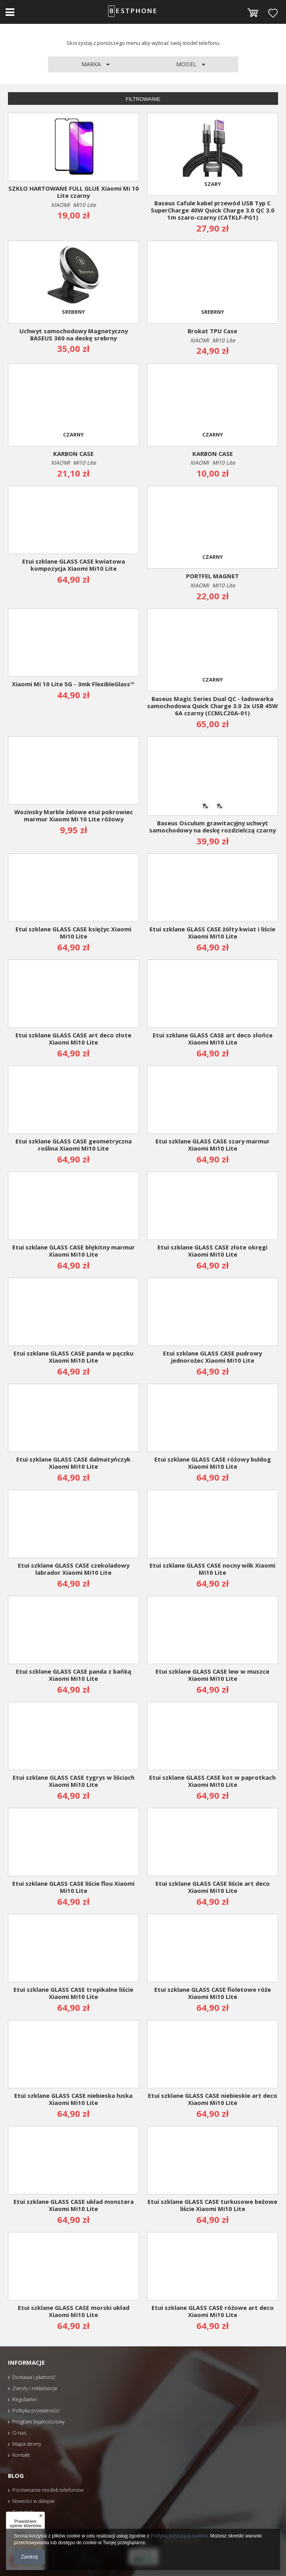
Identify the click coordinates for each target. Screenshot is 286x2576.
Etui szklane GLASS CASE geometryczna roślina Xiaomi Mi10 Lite (73, 1145)
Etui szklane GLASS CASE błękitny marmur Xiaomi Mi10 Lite (73, 1251)
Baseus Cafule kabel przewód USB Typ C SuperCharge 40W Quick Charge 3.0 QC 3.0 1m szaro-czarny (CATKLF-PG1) (212, 210)
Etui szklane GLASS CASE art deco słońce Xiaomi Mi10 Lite (213, 1039)
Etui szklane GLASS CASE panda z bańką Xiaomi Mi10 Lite (73, 1675)
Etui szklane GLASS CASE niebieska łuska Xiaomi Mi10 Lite (73, 2099)
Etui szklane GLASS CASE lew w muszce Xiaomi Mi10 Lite (212, 1675)
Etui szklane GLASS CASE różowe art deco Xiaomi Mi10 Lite (213, 2311)
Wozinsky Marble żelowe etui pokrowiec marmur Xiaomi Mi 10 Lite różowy (73, 816)
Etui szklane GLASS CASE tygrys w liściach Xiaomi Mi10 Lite (73, 1781)
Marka (91, 64)
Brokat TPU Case (212, 331)
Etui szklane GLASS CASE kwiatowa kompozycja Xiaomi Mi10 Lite (73, 565)
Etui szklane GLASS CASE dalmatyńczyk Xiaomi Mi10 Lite (73, 1463)
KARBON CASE (73, 454)
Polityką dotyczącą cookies (179, 2536)
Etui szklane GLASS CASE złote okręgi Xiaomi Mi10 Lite (212, 1251)
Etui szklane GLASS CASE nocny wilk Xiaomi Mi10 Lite (212, 1569)
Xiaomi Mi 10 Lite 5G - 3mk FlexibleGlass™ (73, 684)
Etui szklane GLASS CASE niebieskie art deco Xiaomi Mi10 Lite (212, 2099)
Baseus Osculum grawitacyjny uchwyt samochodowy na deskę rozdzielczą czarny (212, 827)
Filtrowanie (143, 99)
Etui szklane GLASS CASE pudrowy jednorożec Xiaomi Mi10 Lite (212, 1357)
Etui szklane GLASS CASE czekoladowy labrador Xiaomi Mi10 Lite (73, 1569)
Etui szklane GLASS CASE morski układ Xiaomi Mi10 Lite (73, 2311)
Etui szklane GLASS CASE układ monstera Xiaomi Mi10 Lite (73, 2205)
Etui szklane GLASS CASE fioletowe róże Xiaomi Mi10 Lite (212, 1993)
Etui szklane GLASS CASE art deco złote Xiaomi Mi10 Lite (73, 1039)
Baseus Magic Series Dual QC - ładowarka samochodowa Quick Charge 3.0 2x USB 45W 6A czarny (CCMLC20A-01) (212, 706)
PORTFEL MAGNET (212, 576)
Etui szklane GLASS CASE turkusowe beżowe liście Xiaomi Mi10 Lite (212, 2205)
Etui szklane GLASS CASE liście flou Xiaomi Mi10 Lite (73, 1887)
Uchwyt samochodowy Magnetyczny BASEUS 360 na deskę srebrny (73, 335)
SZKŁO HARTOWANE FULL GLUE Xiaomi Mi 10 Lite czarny (73, 192)
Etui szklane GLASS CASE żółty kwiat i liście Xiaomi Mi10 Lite (212, 933)
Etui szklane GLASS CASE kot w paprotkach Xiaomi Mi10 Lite (212, 1781)
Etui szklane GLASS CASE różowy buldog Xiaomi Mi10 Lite (212, 1463)
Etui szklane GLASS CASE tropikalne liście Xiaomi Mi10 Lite (73, 1993)
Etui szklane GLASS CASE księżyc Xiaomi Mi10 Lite (73, 933)
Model (187, 64)
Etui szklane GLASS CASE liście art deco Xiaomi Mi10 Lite (212, 1887)
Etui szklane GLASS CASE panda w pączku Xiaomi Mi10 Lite (73, 1357)
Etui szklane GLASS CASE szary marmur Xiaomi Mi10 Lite (212, 1145)
